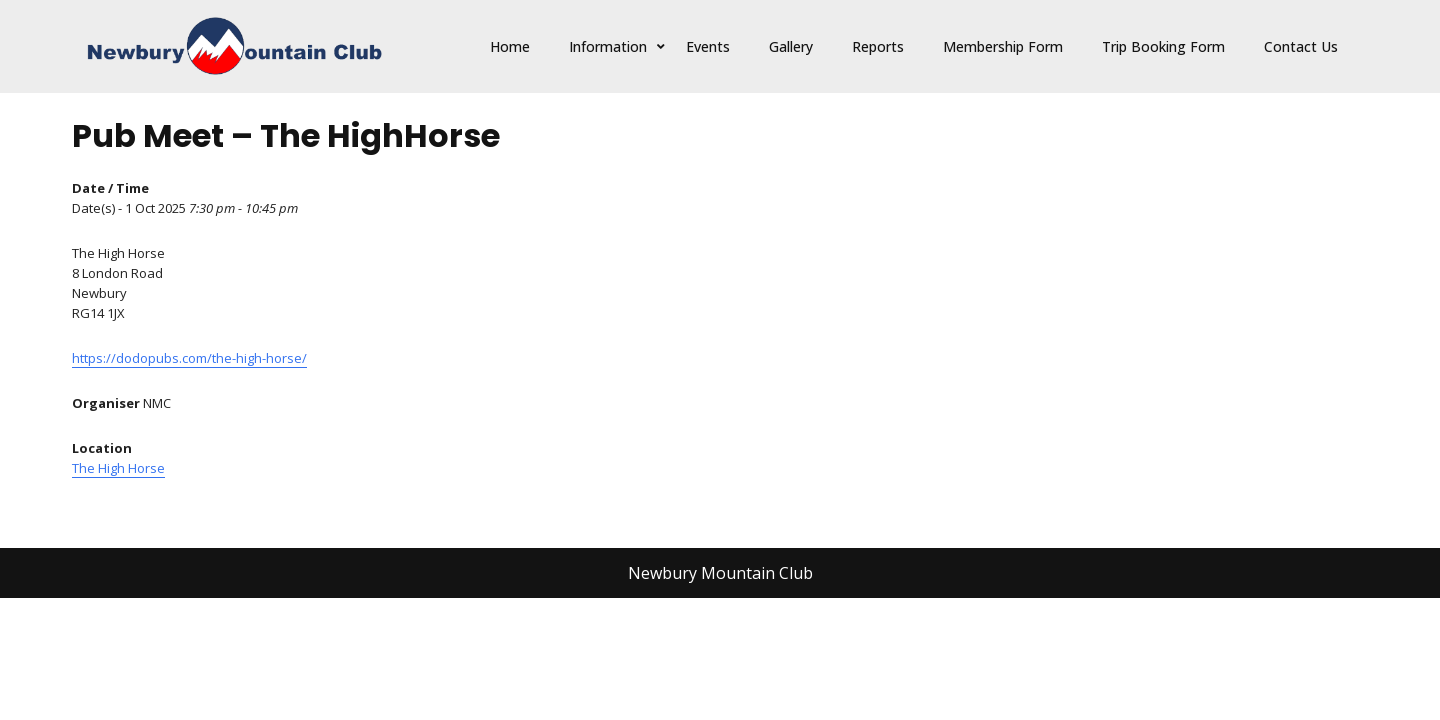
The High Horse (118, 468)
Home (510, 46)
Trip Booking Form (1163, 46)
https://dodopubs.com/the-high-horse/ (189, 358)
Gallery (791, 46)
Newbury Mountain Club (720, 573)
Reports (878, 46)
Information (608, 46)
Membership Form (1003, 46)
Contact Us (1301, 46)
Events (708, 46)
